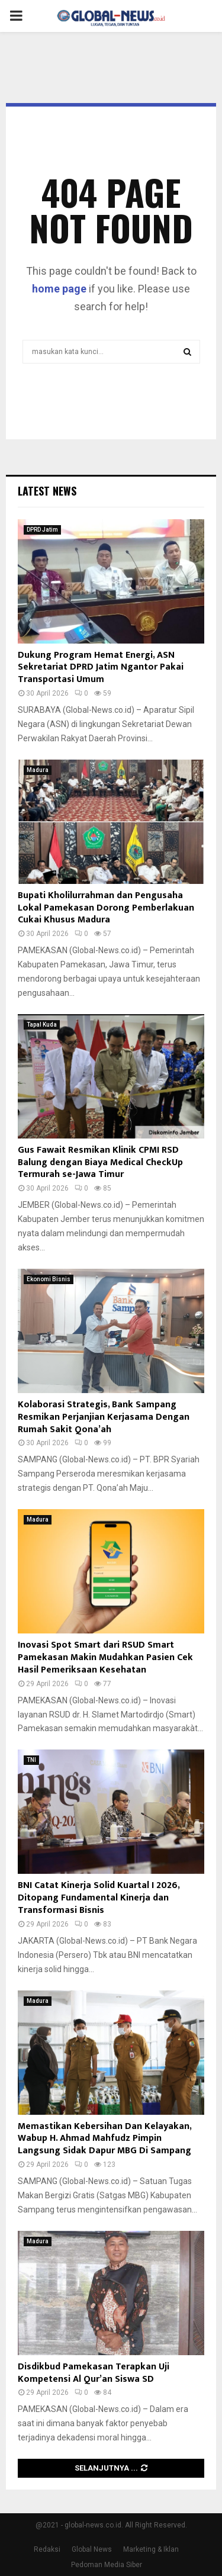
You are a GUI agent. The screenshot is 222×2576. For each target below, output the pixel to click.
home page (59, 288)
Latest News (47, 491)
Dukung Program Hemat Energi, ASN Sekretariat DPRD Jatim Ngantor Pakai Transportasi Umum (101, 667)
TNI (31, 1760)
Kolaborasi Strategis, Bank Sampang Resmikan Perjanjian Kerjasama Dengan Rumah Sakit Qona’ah (103, 1417)
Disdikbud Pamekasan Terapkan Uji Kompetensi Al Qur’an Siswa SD (93, 2373)
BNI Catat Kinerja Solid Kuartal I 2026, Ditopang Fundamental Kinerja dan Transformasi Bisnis (98, 1897)
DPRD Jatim (42, 529)
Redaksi (47, 2549)
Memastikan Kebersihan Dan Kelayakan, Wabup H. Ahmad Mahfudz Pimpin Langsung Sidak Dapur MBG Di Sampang (104, 2138)
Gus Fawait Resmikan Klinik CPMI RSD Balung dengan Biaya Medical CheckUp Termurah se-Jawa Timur (100, 1162)
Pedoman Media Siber (106, 2565)
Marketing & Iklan (151, 2549)
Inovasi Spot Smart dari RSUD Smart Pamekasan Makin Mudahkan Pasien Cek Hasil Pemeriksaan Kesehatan (105, 1657)
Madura (38, 770)
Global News (92, 2549)
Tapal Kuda (42, 1024)
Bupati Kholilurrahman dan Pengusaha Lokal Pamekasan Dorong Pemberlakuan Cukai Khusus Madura (106, 907)
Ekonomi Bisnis (48, 1279)
